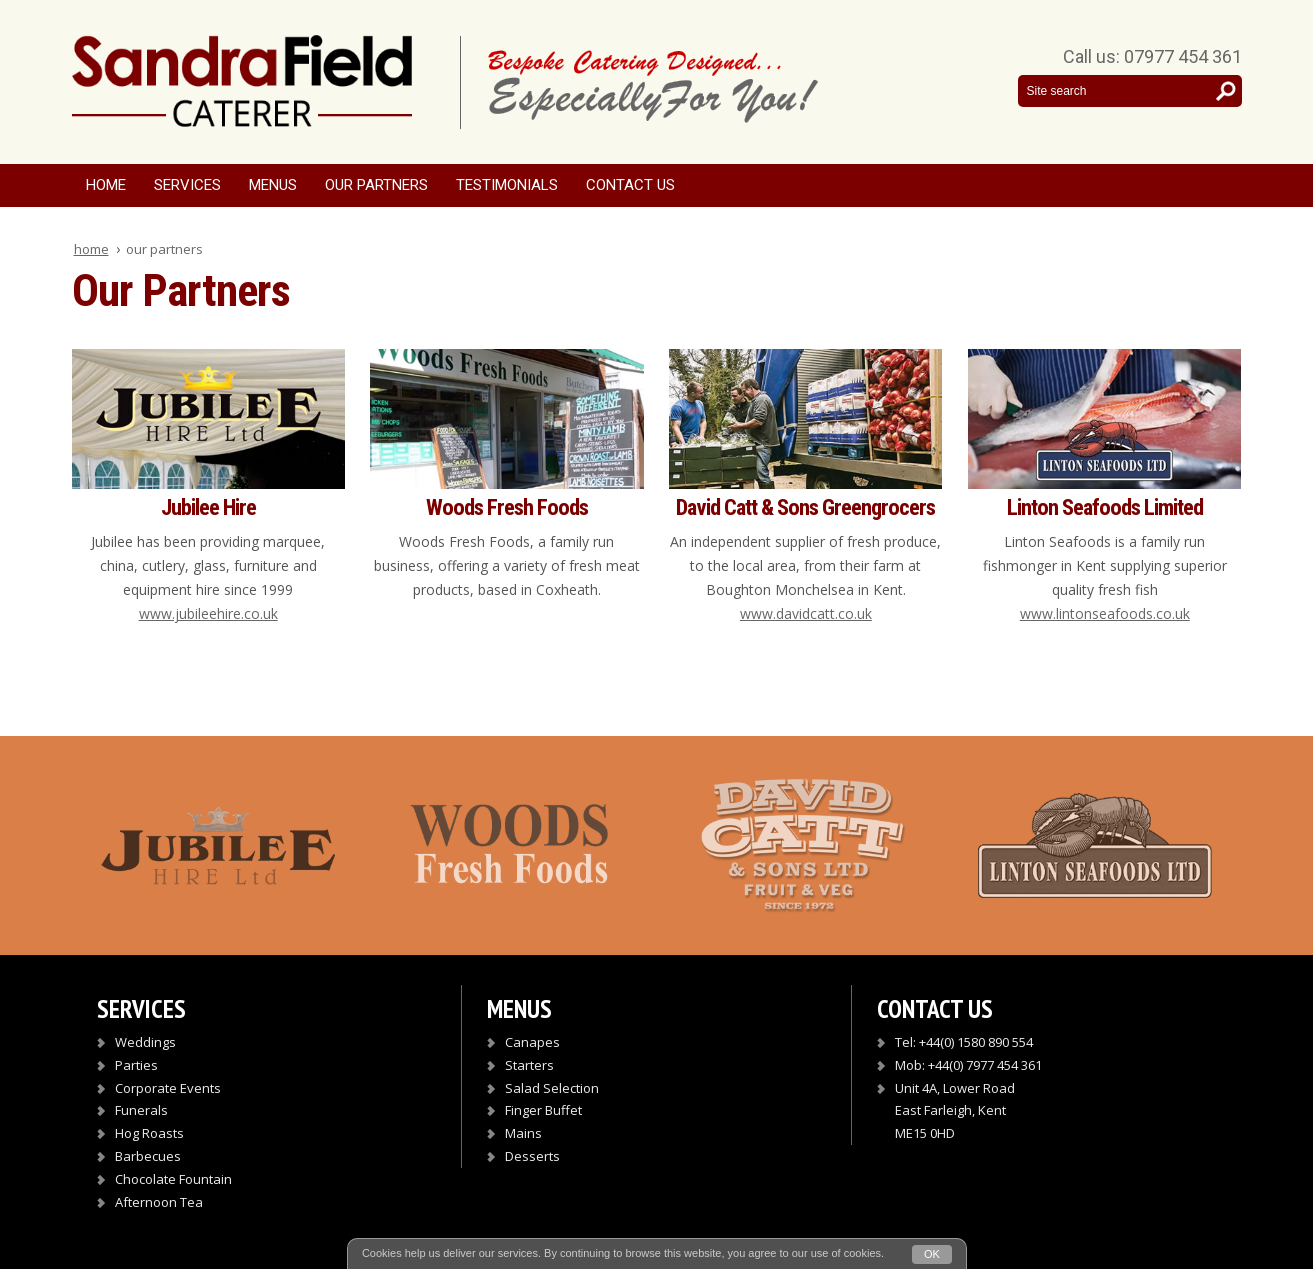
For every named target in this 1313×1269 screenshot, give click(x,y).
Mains (523, 1133)
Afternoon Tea (159, 1202)
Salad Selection (552, 1088)
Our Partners (376, 185)
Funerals (141, 1110)
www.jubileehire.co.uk (208, 613)
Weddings (145, 1042)
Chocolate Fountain (173, 1179)
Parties (136, 1065)
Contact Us (630, 185)
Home (106, 185)
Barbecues (148, 1156)
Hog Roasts (149, 1133)
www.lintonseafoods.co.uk (1105, 613)
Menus (273, 185)
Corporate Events (168, 1088)
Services (187, 185)
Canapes (532, 1042)
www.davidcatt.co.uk (806, 613)
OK (932, 1254)
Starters (529, 1065)
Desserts (532, 1156)
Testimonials (507, 185)
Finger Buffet (543, 1110)
